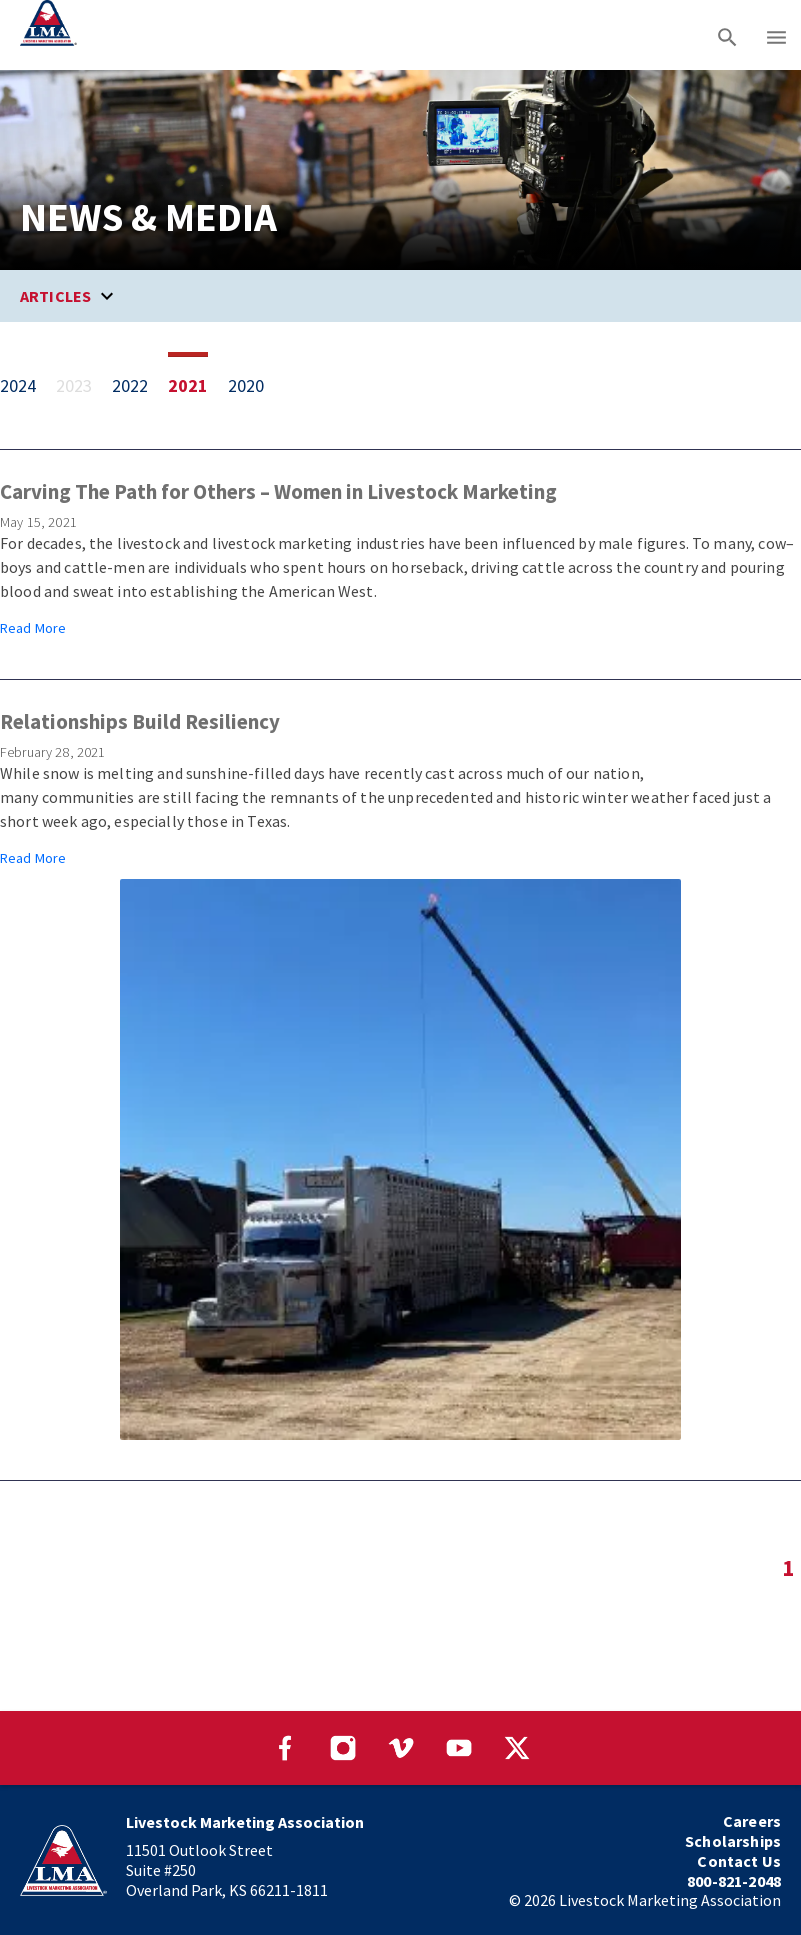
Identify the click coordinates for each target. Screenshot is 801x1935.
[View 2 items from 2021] (198, 385)
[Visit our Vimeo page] (401, 1748)
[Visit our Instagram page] (343, 1748)
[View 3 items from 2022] (140, 385)
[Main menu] (776, 35)
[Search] (727, 35)
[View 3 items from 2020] (256, 385)
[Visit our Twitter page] (517, 1748)
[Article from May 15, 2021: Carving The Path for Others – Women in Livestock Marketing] (400, 559)
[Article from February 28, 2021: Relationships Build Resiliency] (400, 1075)
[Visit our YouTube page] (459, 1748)
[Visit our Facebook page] (285, 1748)
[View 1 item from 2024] (28, 385)
